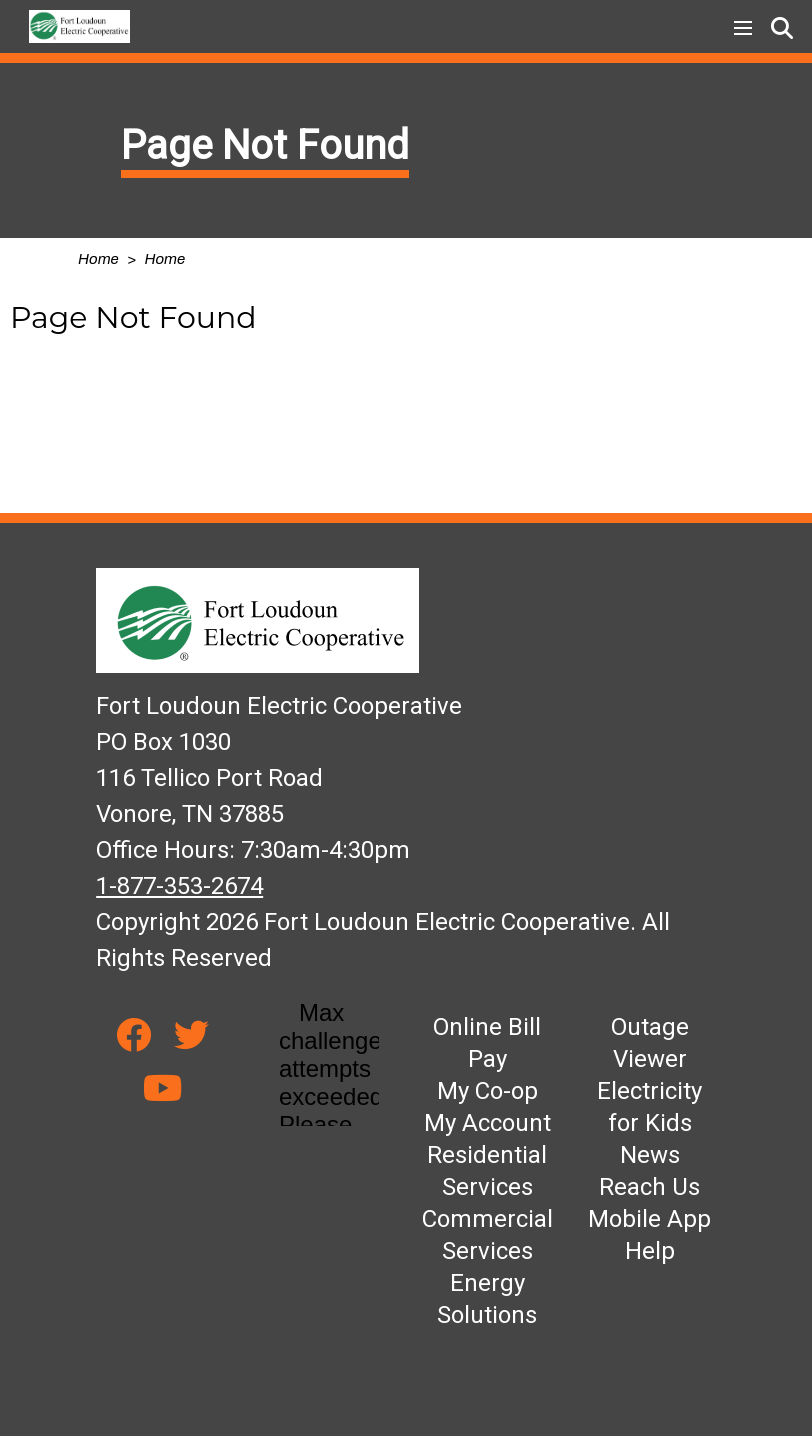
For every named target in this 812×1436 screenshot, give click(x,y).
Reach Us (649, 1187)
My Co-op (487, 1091)
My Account (487, 1123)
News (650, 1155)
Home (98, 259)
